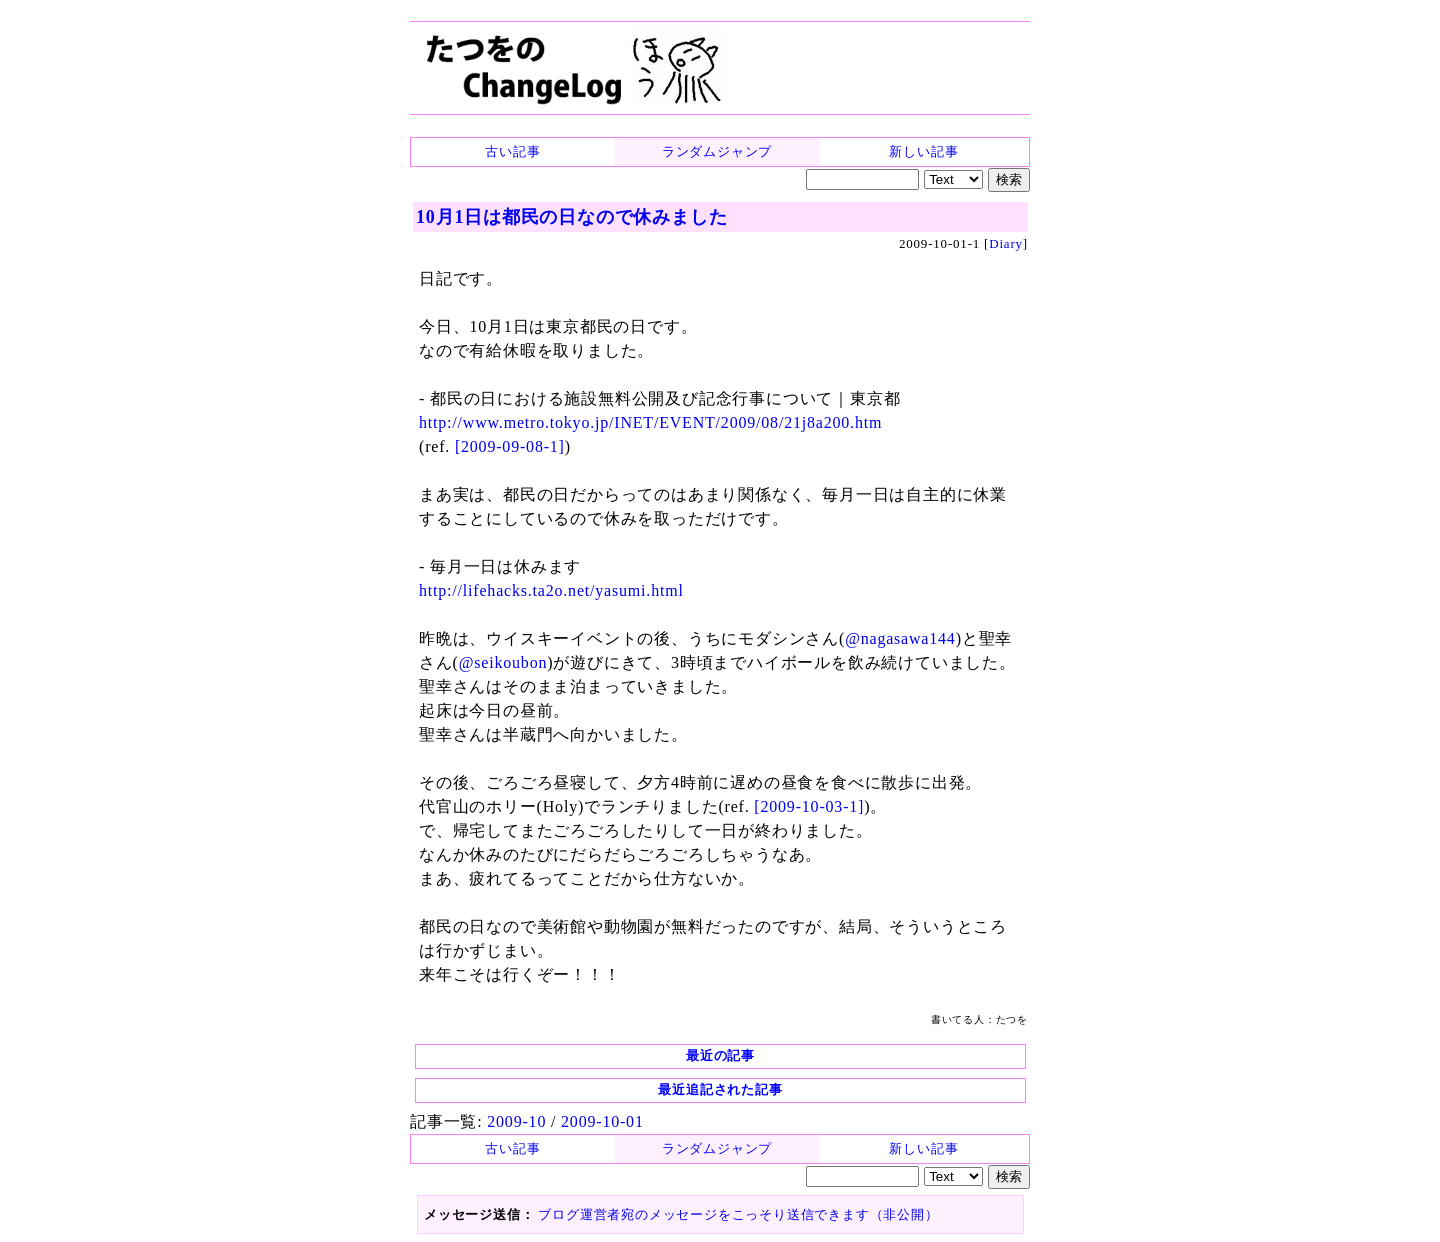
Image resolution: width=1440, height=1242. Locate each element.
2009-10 (516, 1121)
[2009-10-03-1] (809, 806)
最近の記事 (720, 1055)
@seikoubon (503, 662)
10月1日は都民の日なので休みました (571, 217)
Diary (1006, 243)
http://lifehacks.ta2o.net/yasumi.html (551, 590)
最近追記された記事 (720, 1089)
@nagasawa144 (900, 638)
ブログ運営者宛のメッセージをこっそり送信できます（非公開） (738, 1214)
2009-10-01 (602, 1121)
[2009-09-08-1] (510, 446)
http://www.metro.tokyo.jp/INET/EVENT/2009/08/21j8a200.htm (650, 422)
